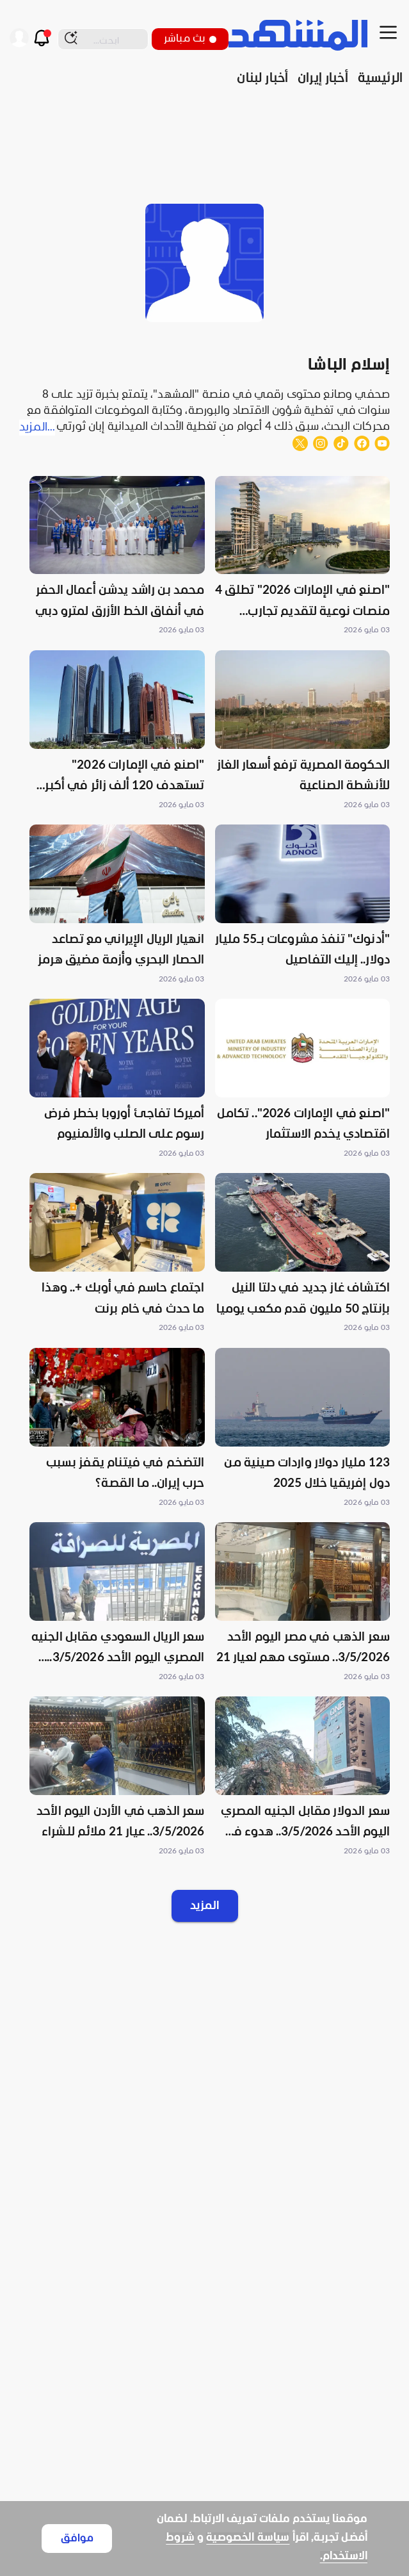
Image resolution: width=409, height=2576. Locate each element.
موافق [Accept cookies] (77, 2538)
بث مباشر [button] (190, 39)
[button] (302, 556)
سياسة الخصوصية (247, 2537)
